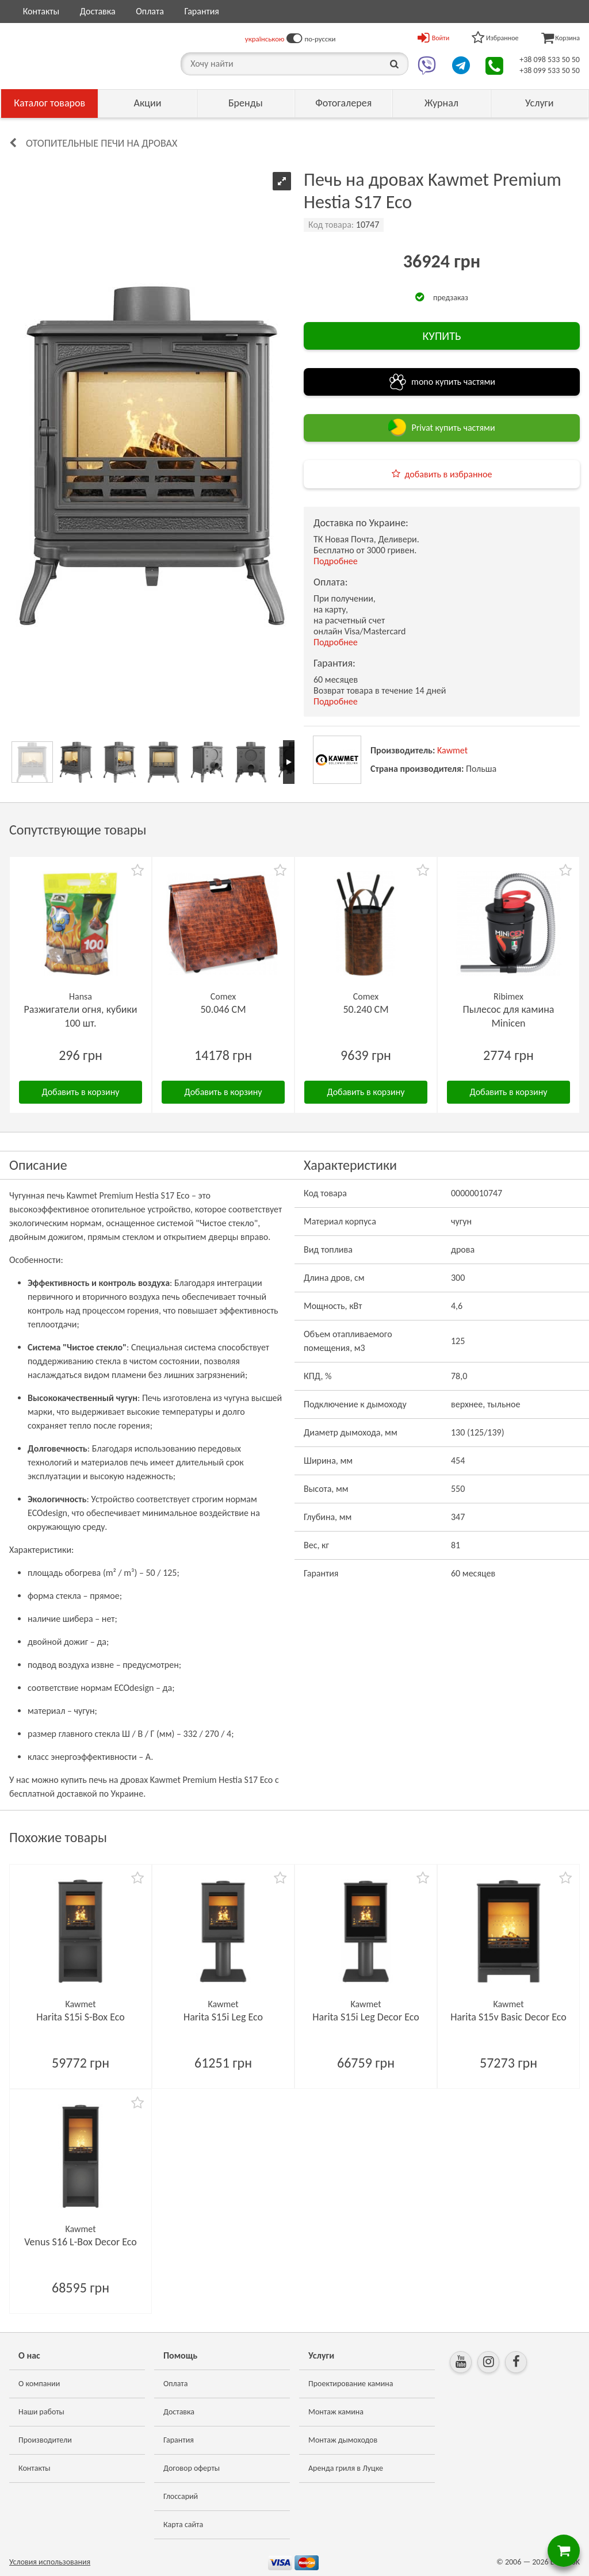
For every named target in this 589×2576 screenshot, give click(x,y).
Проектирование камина (350, 2384)
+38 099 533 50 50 (549, 70)
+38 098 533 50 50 (549, 59)
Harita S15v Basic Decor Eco (508, 2017)
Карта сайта (183, 2524)
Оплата (150, 11)
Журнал (441, 103)
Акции (148, 103)
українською (265, 39)
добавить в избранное (448, 474)
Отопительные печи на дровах (101, 143)
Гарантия (201, 11)
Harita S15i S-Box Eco (80, 2017)
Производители (45, 2440)
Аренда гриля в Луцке (345, 2468)
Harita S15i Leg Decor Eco (365, 2017)
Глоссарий (180, 2496)
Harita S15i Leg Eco (223, 2017)
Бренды (245, 103)
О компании (39, 2384)
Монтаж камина (336, 2412)
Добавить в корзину (81, 1091)
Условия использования (49, 2562)
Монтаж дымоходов (342, 2440)
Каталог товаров (49, 103)
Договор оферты (191, 2468)
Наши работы (41, 2412)
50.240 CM (365, 1009)
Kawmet (452, 750)
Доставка (98, 11)
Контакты (41, 11)
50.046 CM (223, 1009)
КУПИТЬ (441, 336)
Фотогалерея (343, 103)
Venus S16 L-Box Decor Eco (80, 2242)
